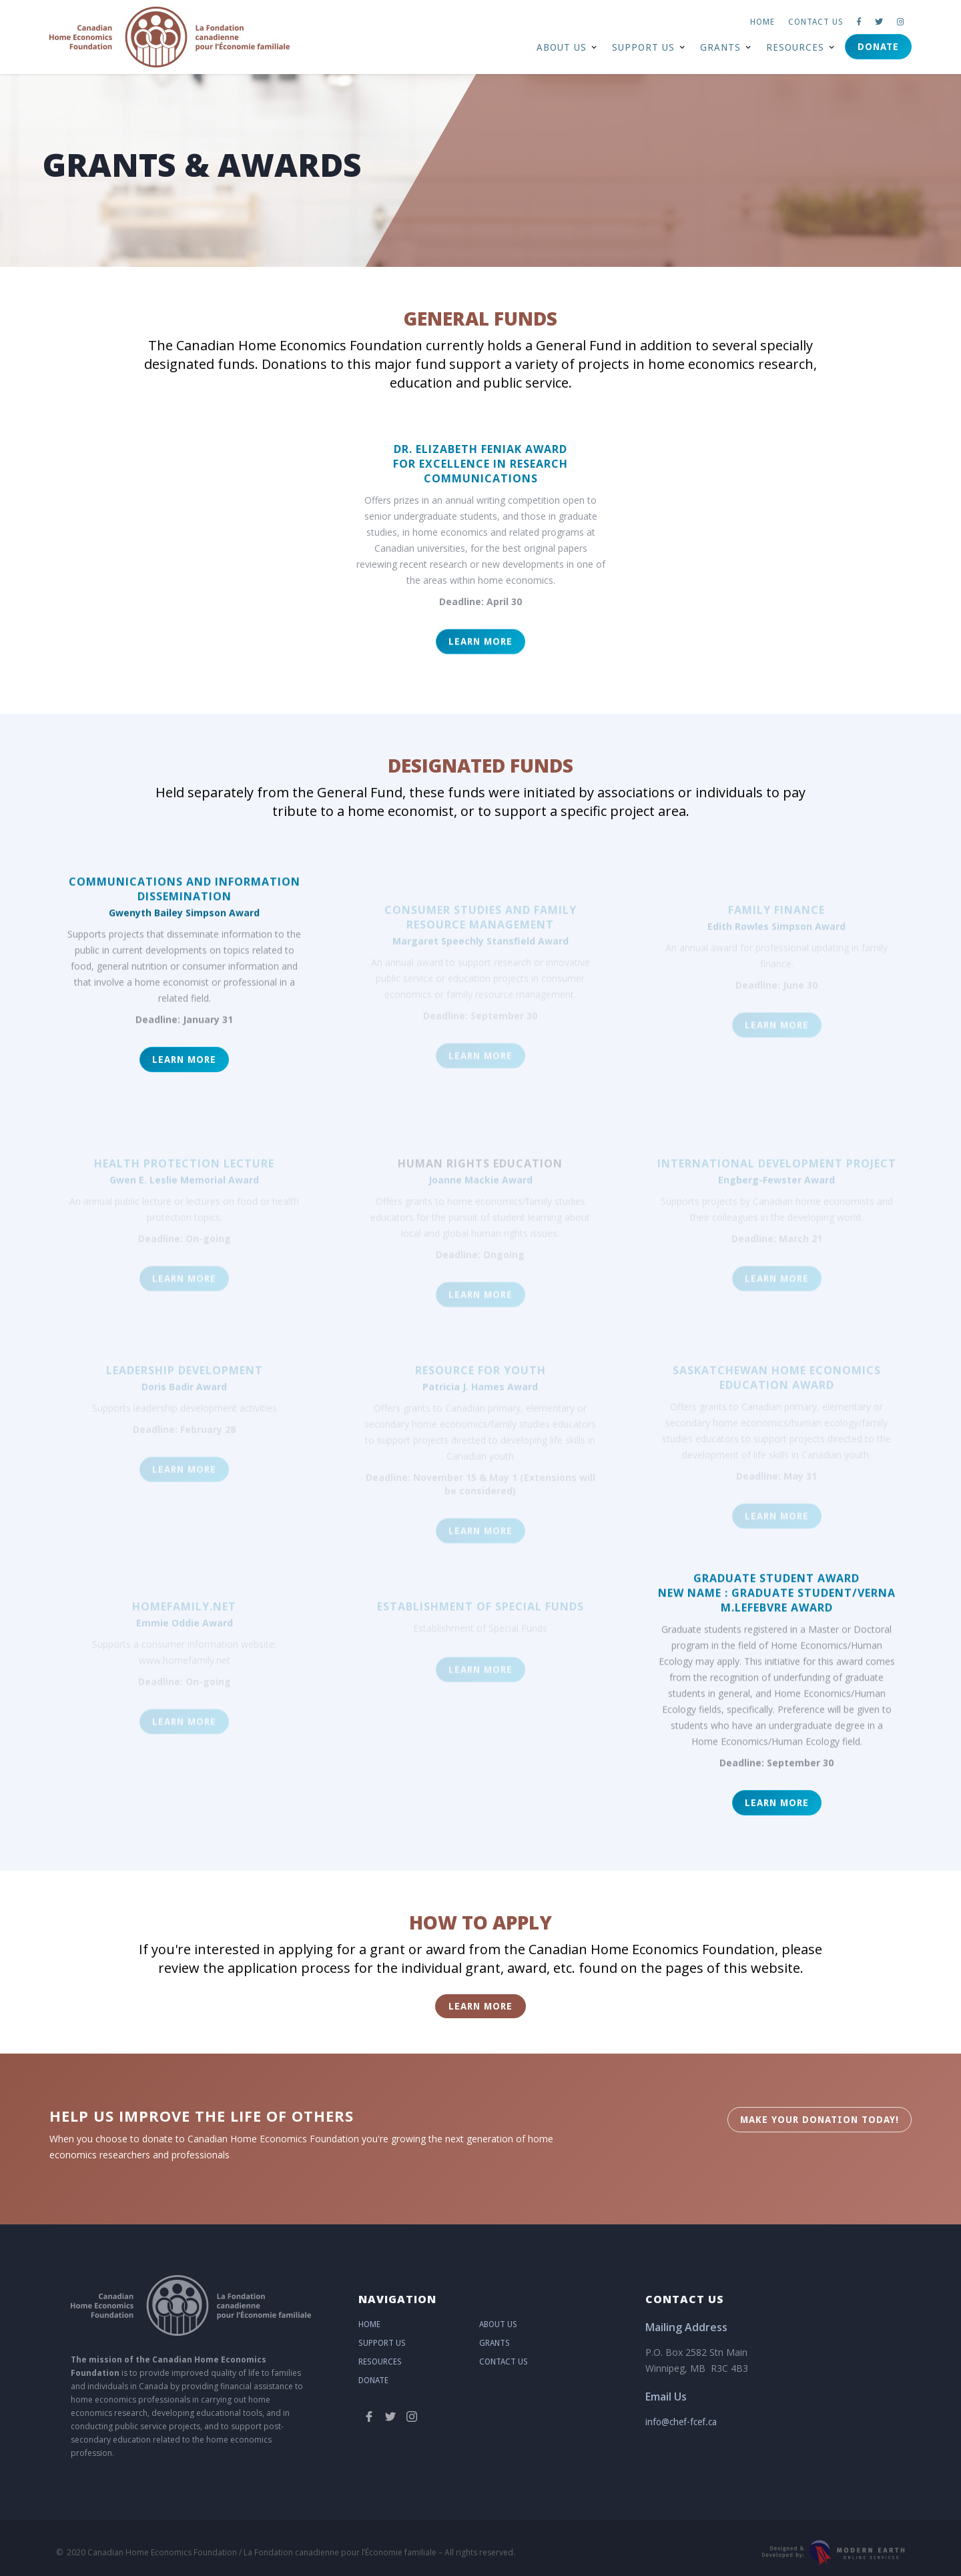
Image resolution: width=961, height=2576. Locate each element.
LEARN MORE (480, 659)
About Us (498, 2324)
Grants (494, 2343)
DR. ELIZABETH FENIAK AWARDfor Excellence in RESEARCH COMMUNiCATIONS (480, 464)
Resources (380, 2362)
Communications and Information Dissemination (184, 900)
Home (762, 22)
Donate (878, 46)
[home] (169, 37)
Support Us (382, 2343)
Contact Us (503, 2362)
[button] (566, 46)
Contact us (816, 22)
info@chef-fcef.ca (681, 2422)
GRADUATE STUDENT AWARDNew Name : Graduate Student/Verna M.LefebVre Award (777, 1604)
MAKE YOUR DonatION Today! (819, 2119)
